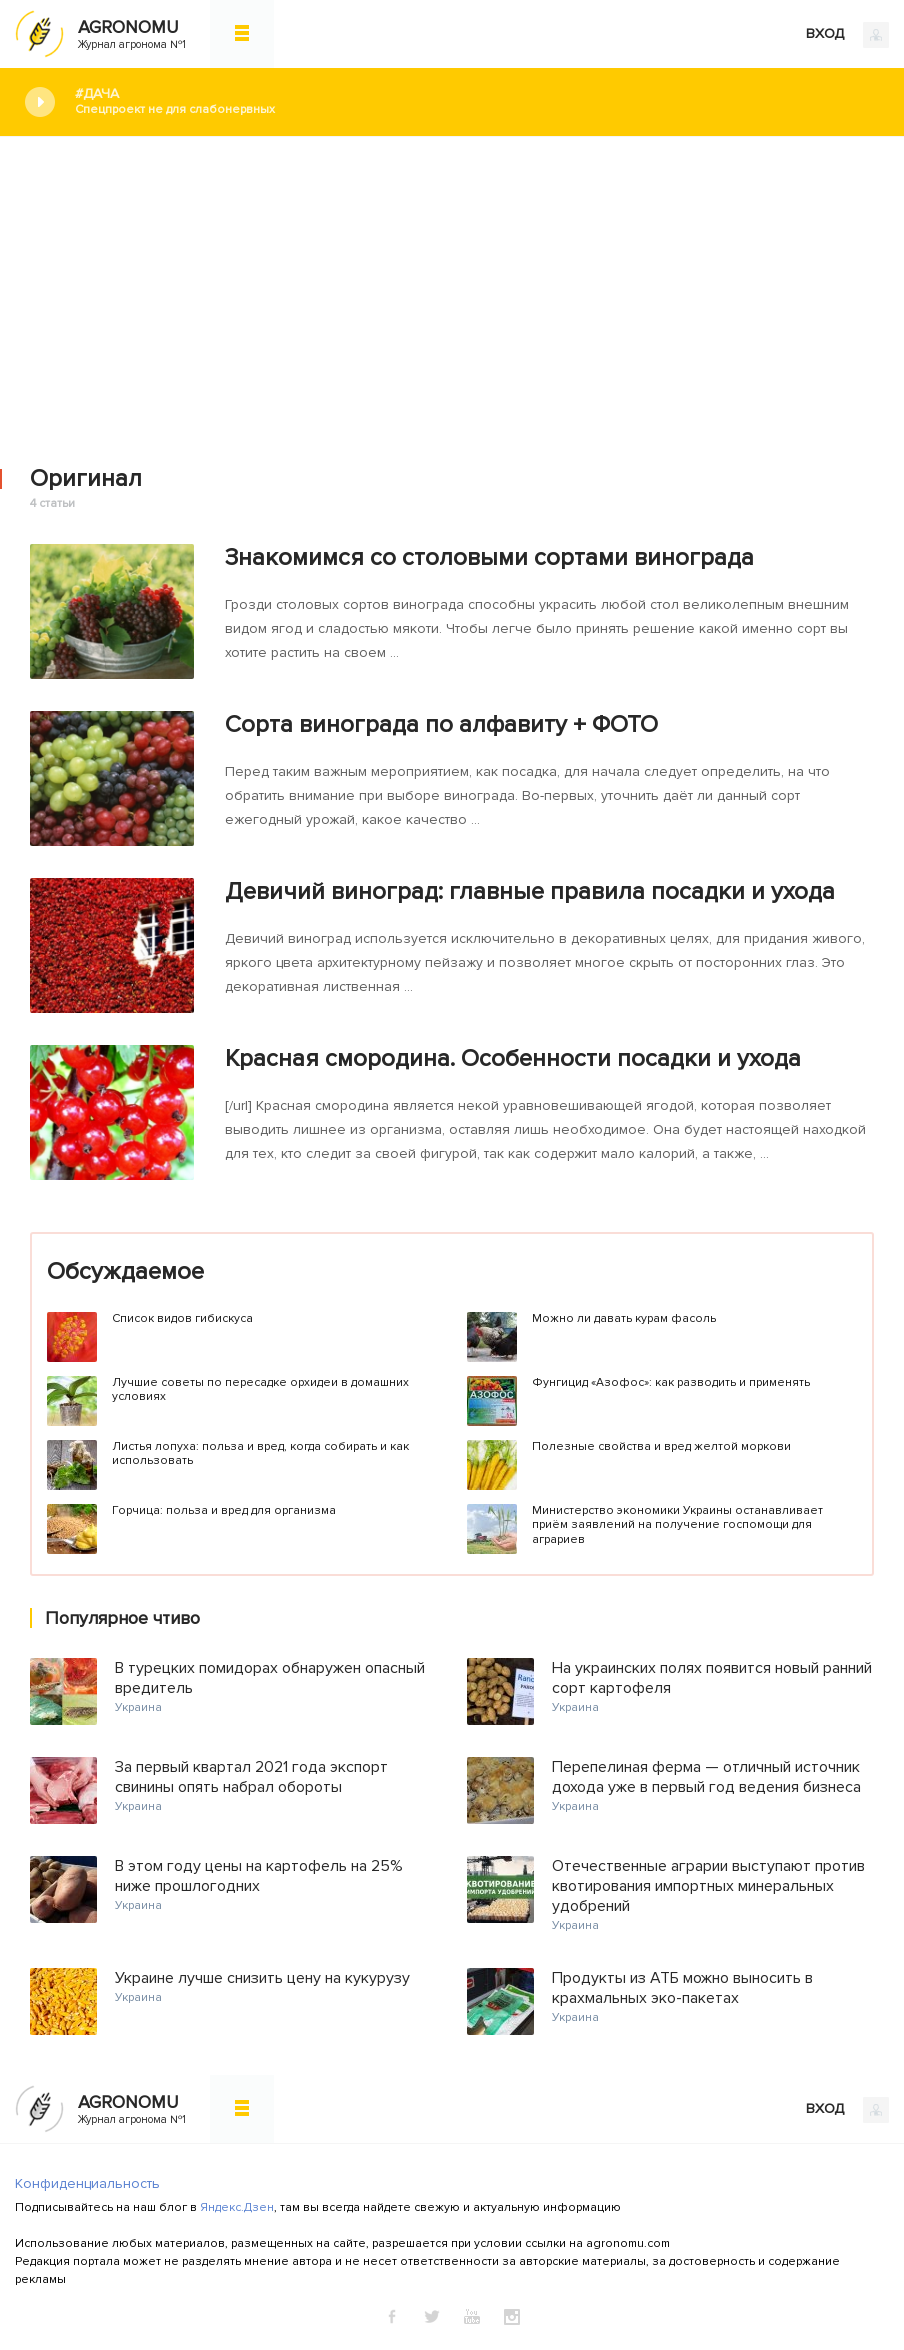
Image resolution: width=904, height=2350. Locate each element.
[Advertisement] (452, 287)
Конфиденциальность (87, 2183)
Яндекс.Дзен (237, 2207)
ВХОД (847, 35)
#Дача (474, 101)
